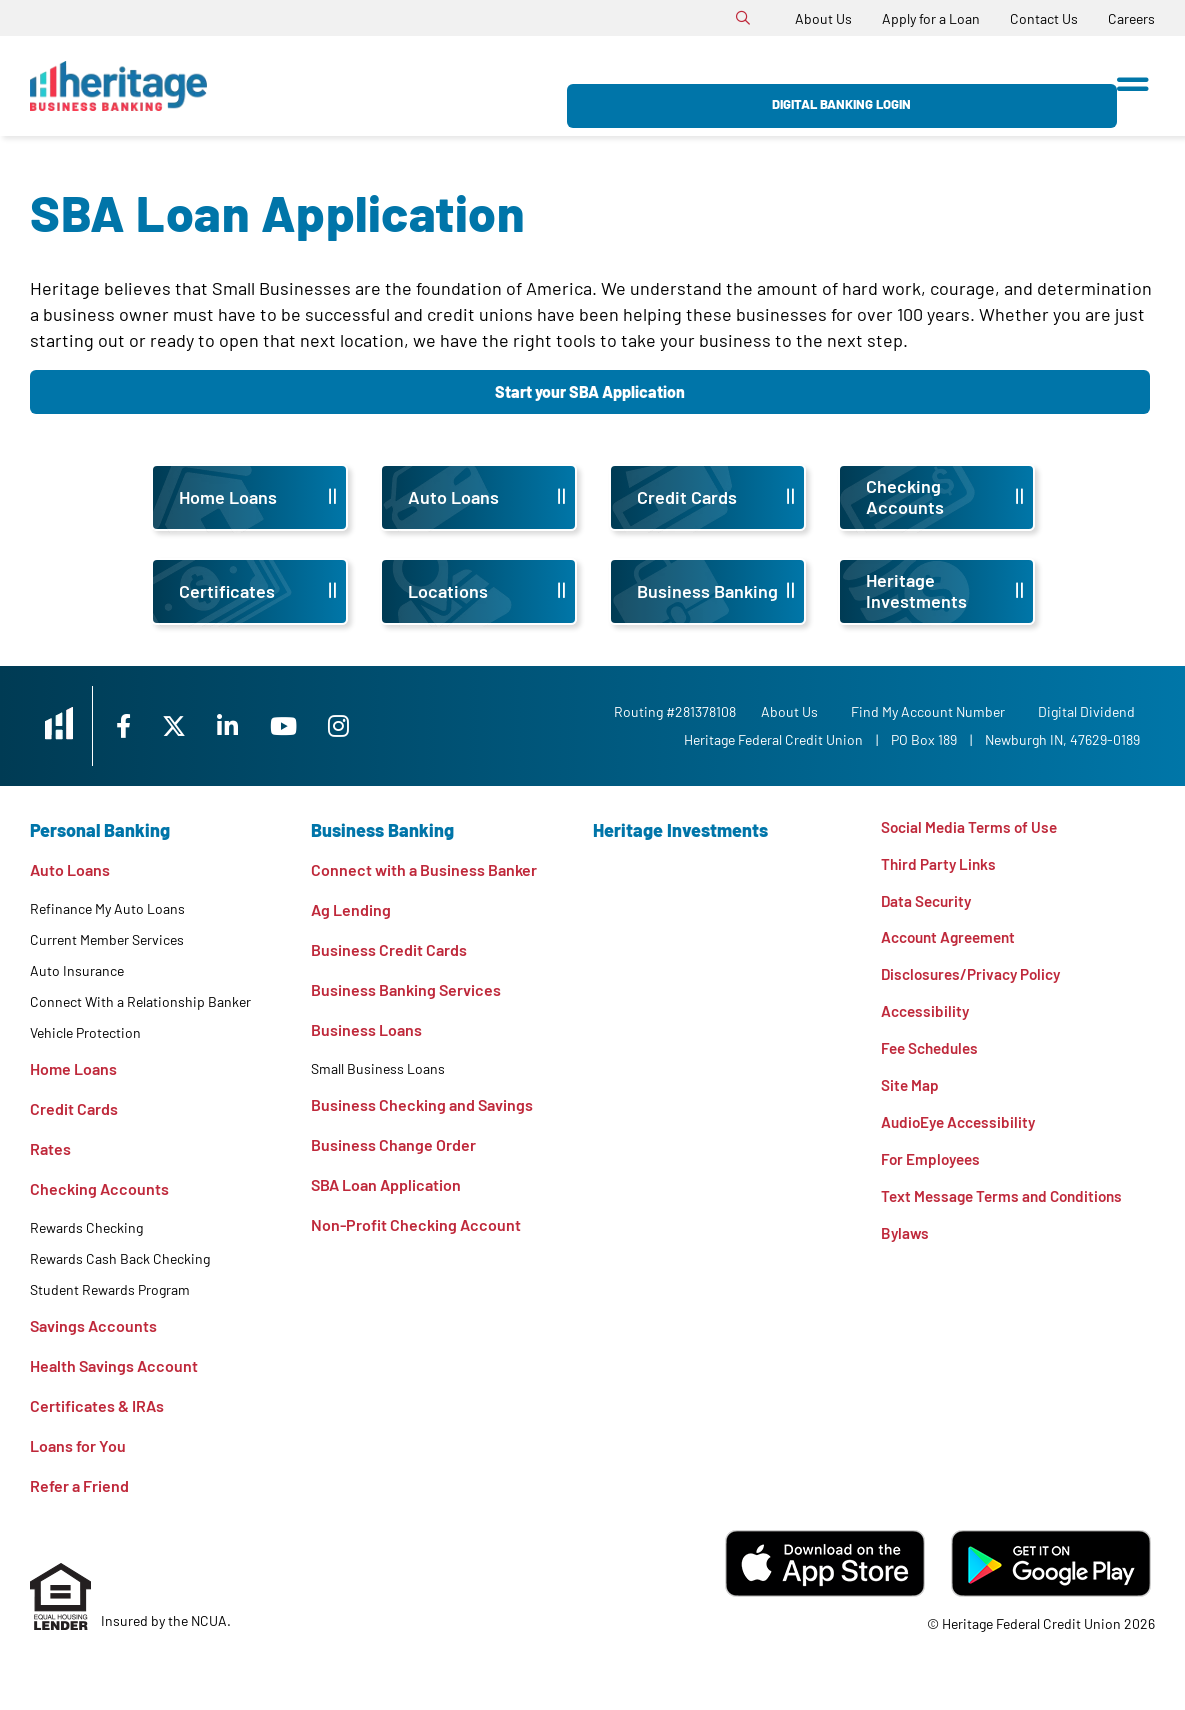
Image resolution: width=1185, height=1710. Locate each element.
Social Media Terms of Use (972, 827)
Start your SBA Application (590, 391)
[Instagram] (371, 725)
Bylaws (905, 1245)
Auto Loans (70, 869)
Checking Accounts (99, 1188)
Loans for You (78, 1445)
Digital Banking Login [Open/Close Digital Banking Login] (985, 86)
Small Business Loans (378, 1068)
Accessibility (927, 1017)
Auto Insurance (77, 970)
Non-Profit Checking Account (416, 1224)
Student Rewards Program (110, 1289)
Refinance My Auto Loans (107, 908)
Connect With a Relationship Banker (140, 1001)
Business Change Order (393, 1144)
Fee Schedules (933, 1055)
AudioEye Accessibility (962, 1131)
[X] (198, 725)
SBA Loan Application (386, 1184)
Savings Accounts (93, 1325)
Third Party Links (940, 865)
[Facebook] (144, 725)
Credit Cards (74, 1108)
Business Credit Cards (389, 949)
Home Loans (73, 1068)
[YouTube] (315, 725)
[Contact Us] (1044, 18)
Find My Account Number (933, 711)
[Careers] (1131, 18)
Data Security (928, 903)
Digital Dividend (1091, 711)
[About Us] (823, 18)
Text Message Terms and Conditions (1007, 1207)
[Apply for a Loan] (931, 18)
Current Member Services (107, 939)
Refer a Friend (79, 1485)
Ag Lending (351, 909)
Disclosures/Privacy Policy (976, 979)
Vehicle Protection (85, 1032)
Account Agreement (953, 941)
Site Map (910, 1093)
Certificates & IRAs (97, 1405)
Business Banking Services (406, 989)
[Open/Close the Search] (743, 18)
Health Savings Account (114, 1365)
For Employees (933, 1169)
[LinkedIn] (256, 725)
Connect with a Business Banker (424, 869)
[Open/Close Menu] (1133, 78)
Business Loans (366, 1029)
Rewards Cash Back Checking (120, 1258)
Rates (50, 1148)
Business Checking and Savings (422, 1104)
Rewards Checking (86, 1227)
